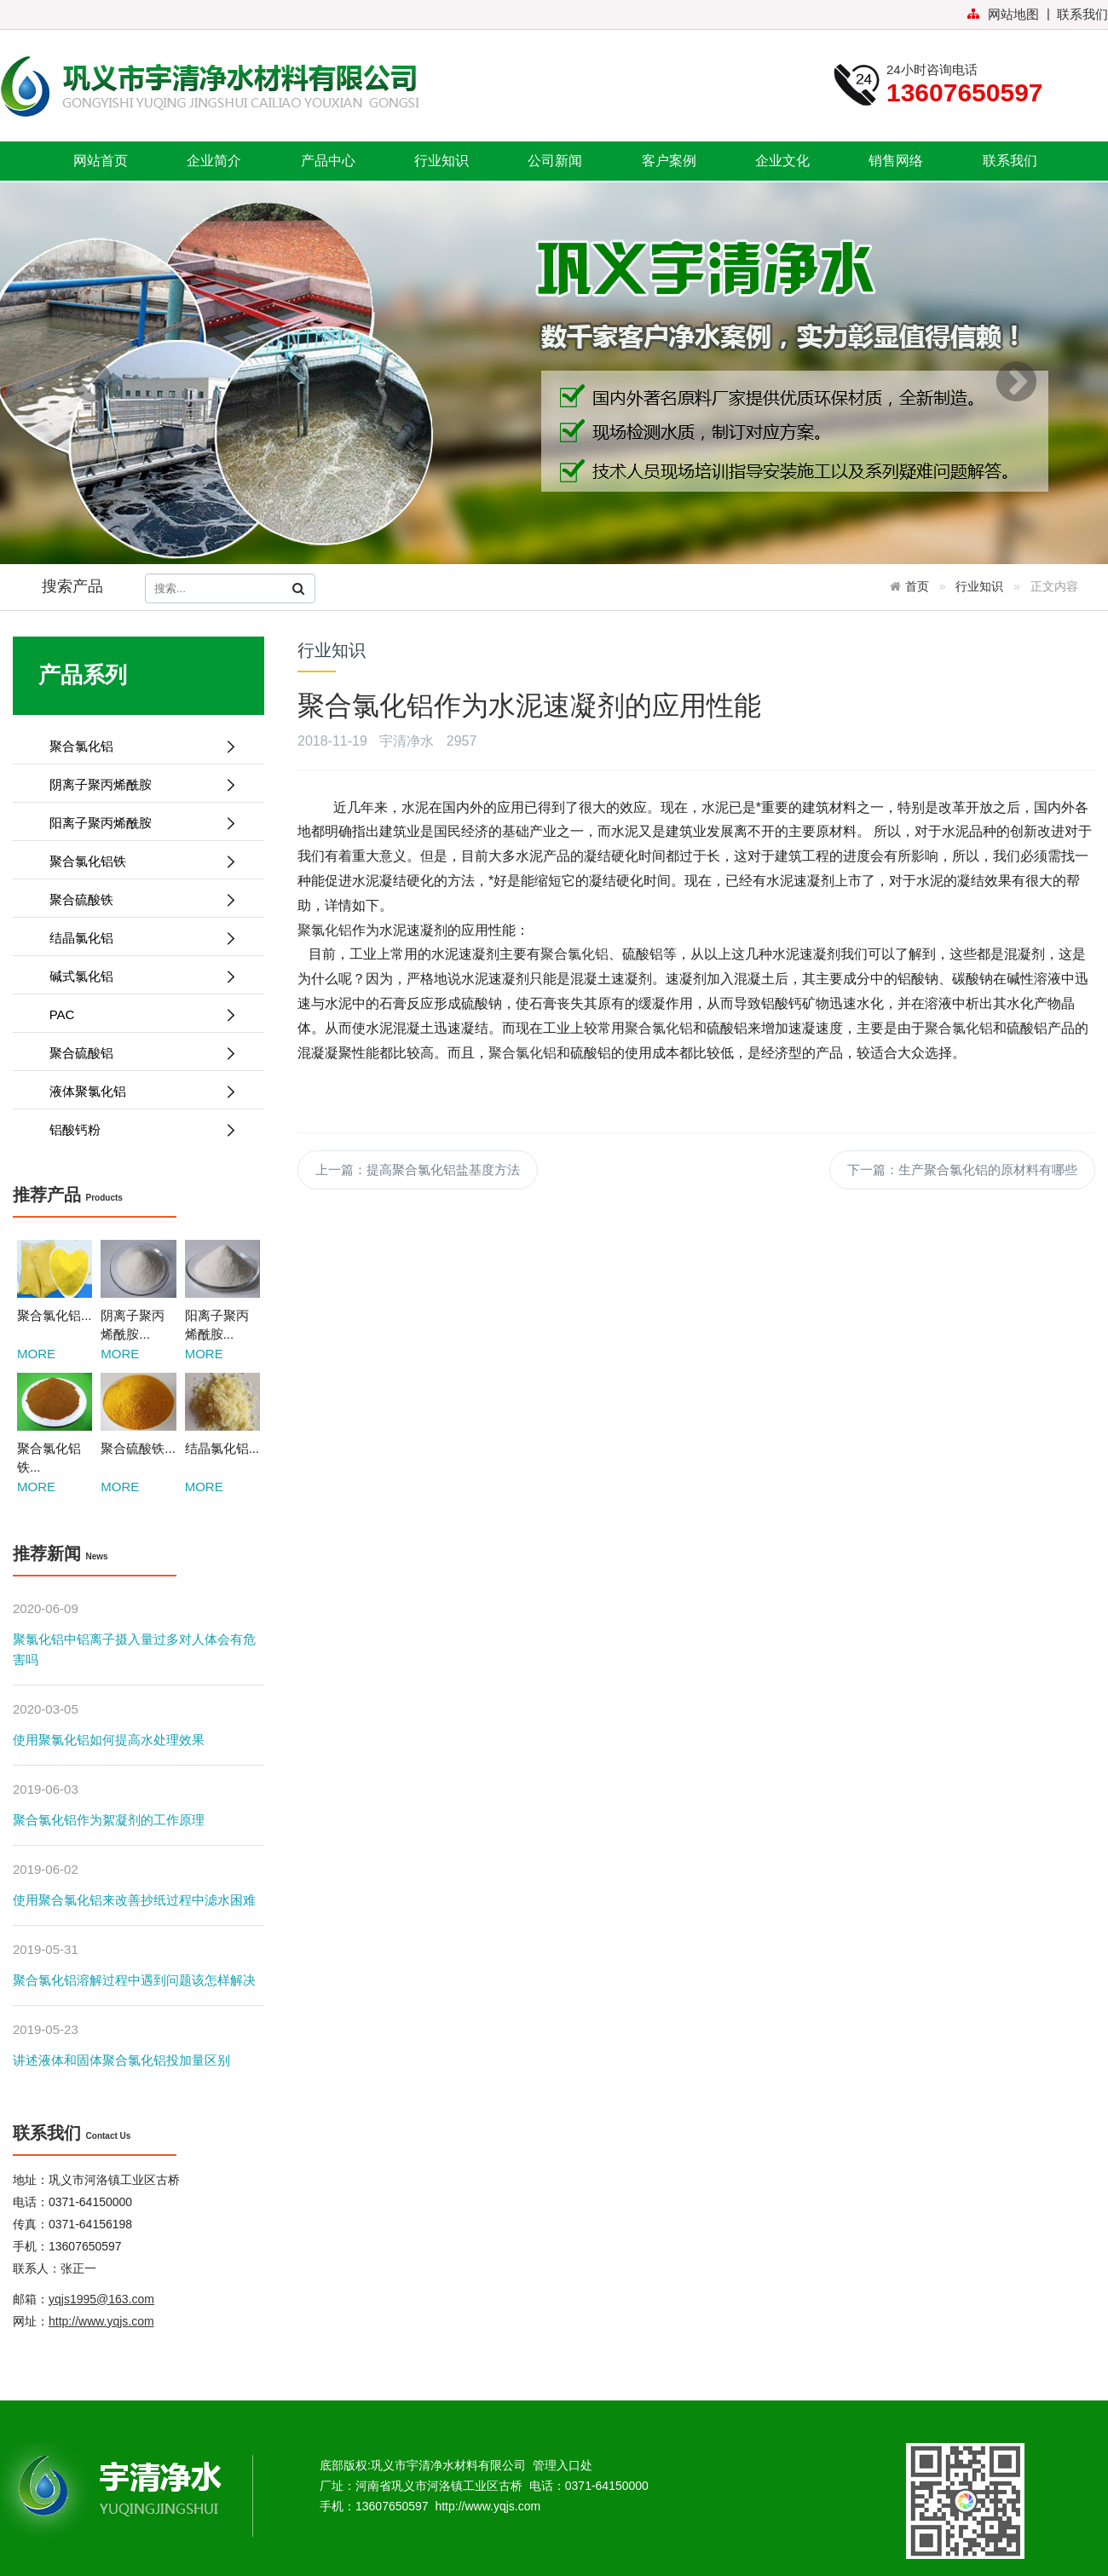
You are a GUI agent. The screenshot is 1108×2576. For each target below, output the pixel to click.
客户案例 (669, 160)
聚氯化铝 (324, 930)
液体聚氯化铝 (136, 1091)
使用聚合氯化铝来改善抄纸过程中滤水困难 (134, 1900)
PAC (136, 1014)
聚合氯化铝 (136, 746)
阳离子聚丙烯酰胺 (136, 822)
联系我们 (1082, 14)
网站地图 (1003, 14)
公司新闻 (555, 160)
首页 (917, 586)
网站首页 (100, 160)
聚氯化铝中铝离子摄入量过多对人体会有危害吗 (134, 1649)
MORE (36, 1353)
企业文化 (782, 160)
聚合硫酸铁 (136, 899)
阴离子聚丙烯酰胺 (136, 784)
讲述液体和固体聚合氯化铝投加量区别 (121, 2060)
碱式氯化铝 (136, 976)
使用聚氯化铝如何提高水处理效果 (109, 1739)
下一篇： (962, 1169)
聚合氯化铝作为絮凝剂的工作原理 (109, 1819)
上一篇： (417, 1169)
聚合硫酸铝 (136, 1052)
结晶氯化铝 (136, 937)
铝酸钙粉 (136, 1129)
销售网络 (896, 160)
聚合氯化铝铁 (136, 861)
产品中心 (328, 160)
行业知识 (441, 160)
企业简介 (214, 160)
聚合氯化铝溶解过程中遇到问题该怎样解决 (134, 1980)
